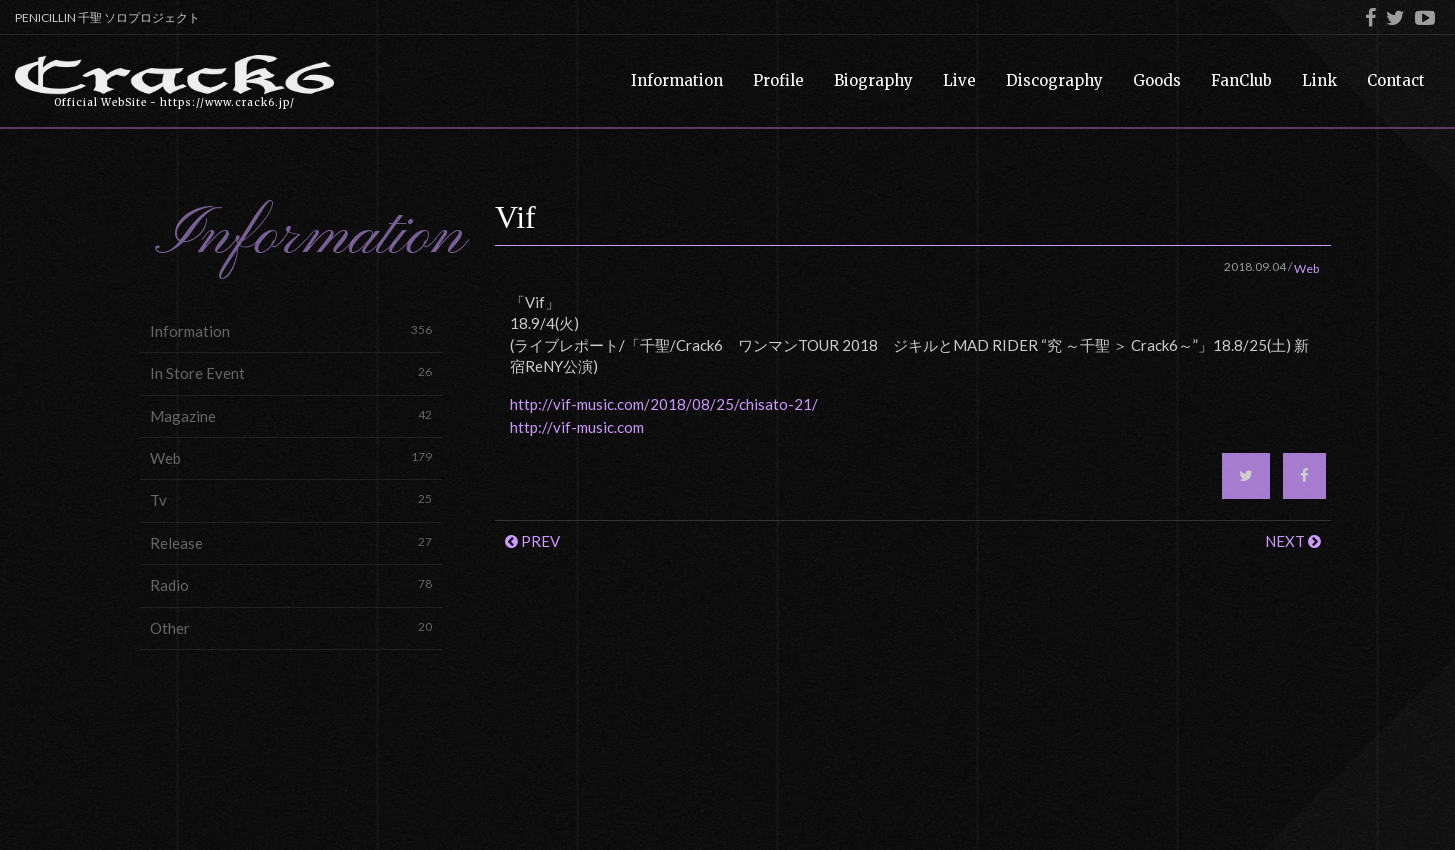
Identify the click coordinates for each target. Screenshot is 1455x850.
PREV (532, 541)
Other (291, 627)
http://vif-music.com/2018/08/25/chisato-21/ (664, 404)
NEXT (1293, 541)
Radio (291, 584)
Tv (291, 499)
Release (291, 542)
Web (291, 457)
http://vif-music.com (577, 427)
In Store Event (291, 372)
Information (291, 330)
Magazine (291, 415)
